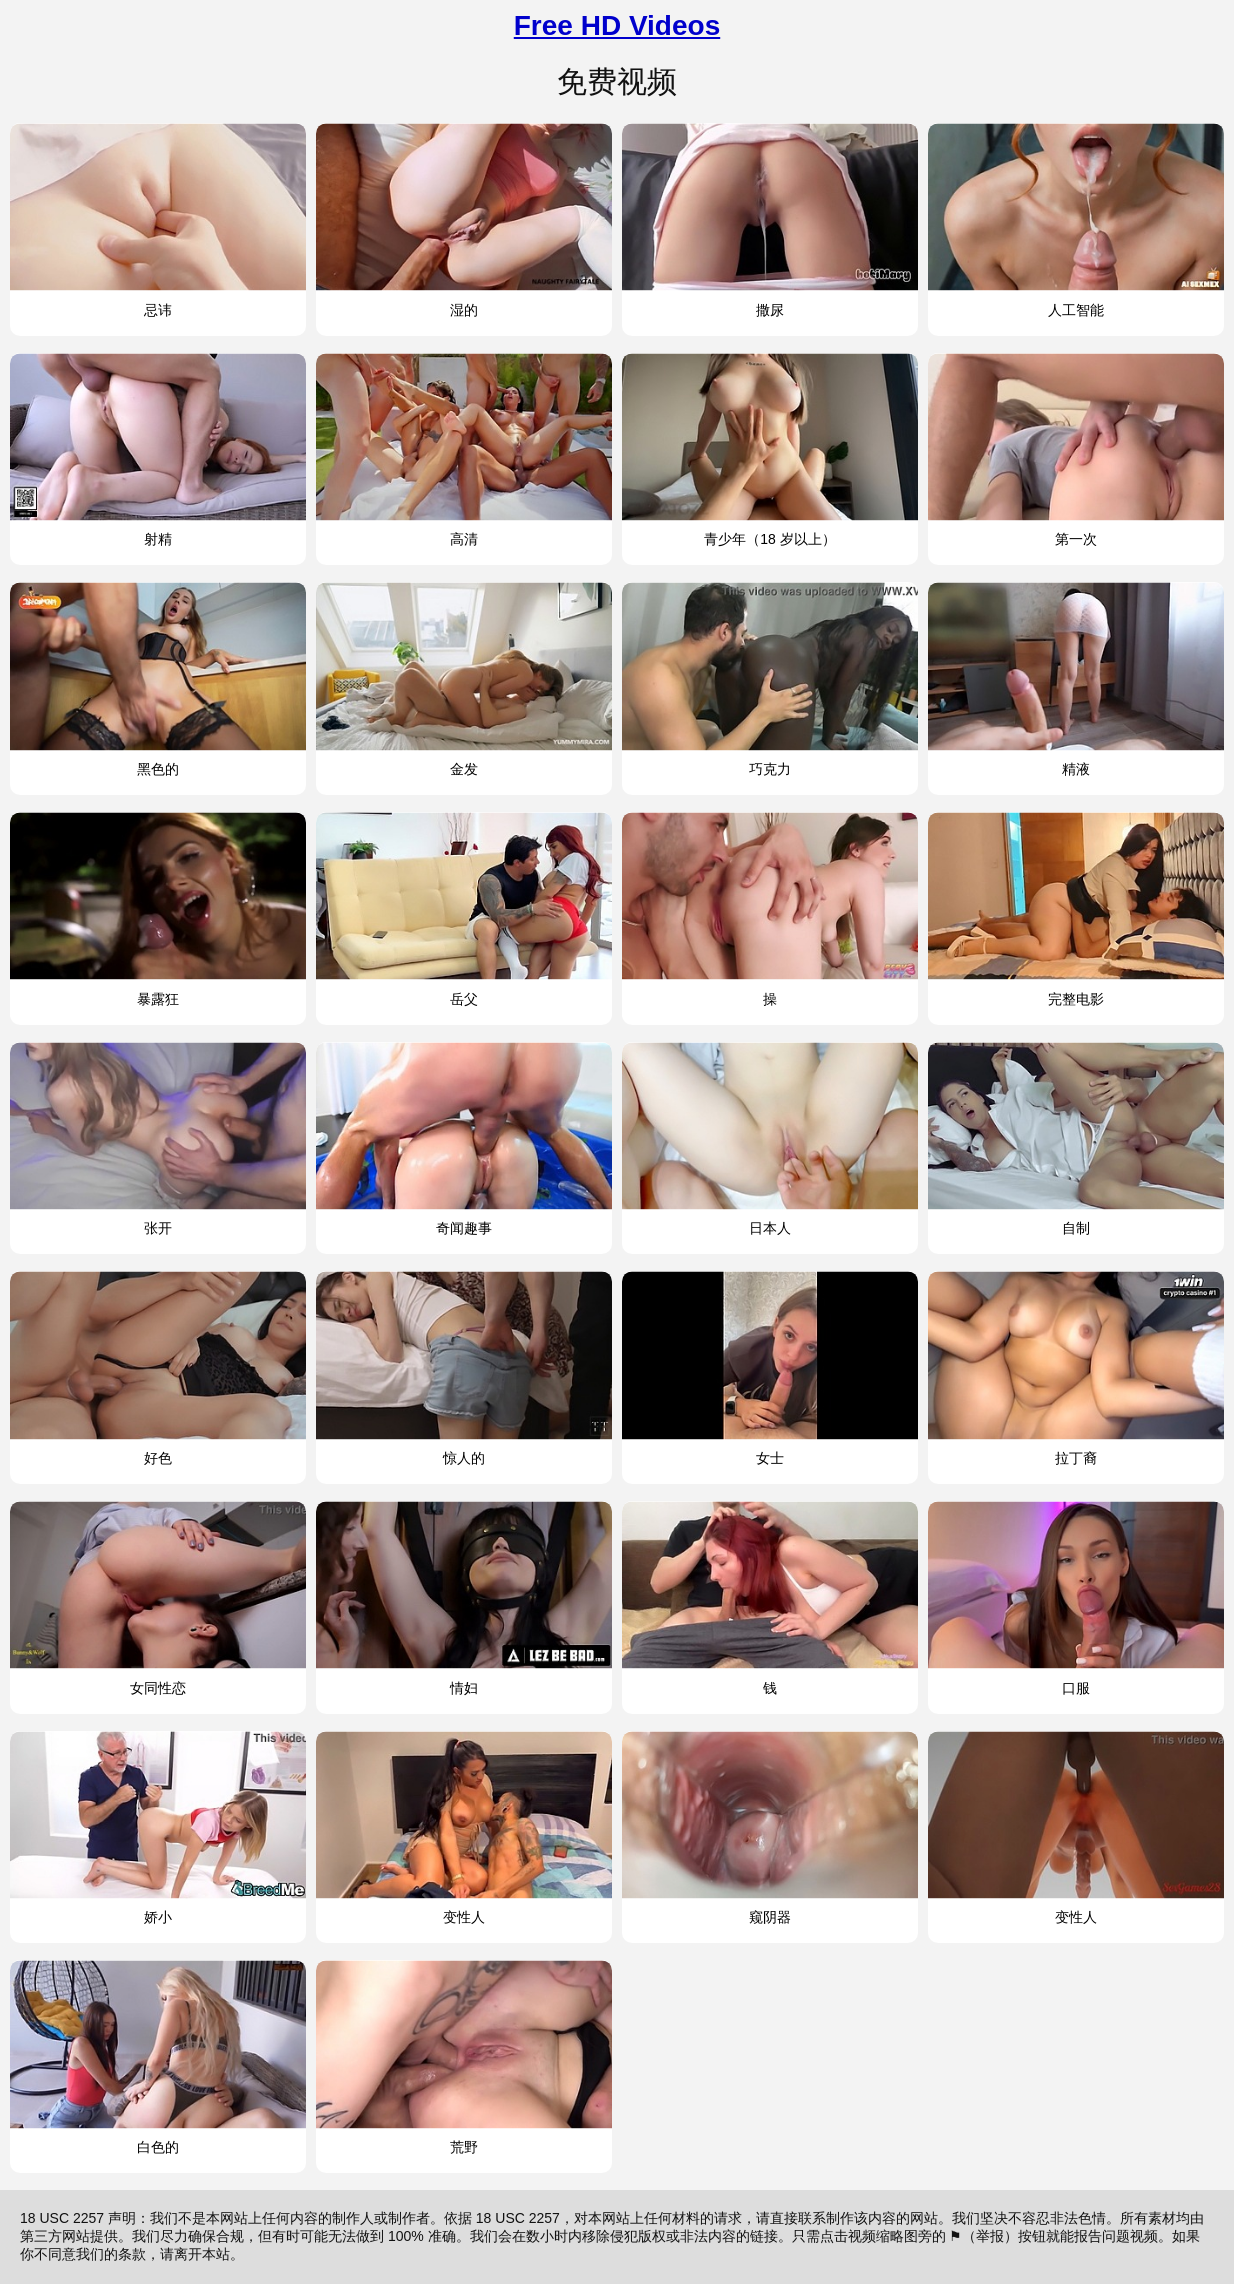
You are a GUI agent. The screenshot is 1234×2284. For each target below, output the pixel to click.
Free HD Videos (617, 25)
